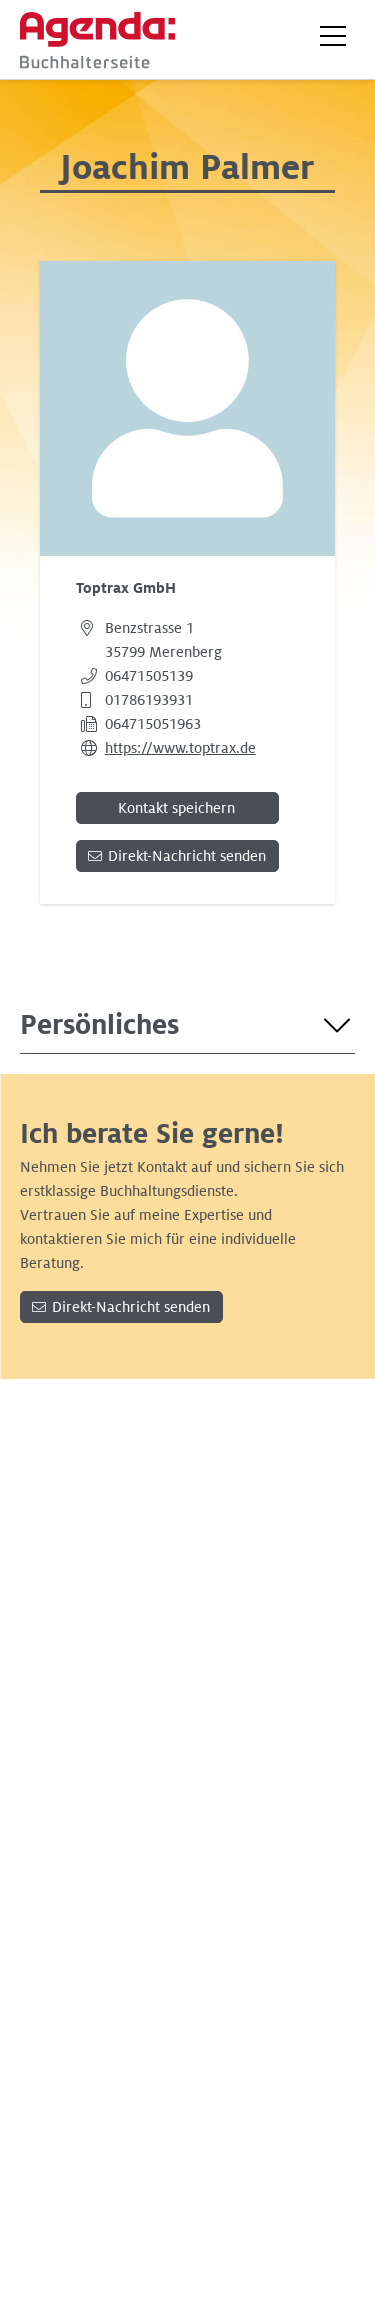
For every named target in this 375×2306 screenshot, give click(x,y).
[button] (333, 36)
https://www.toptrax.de (180, 748)
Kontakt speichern (176, 808)
